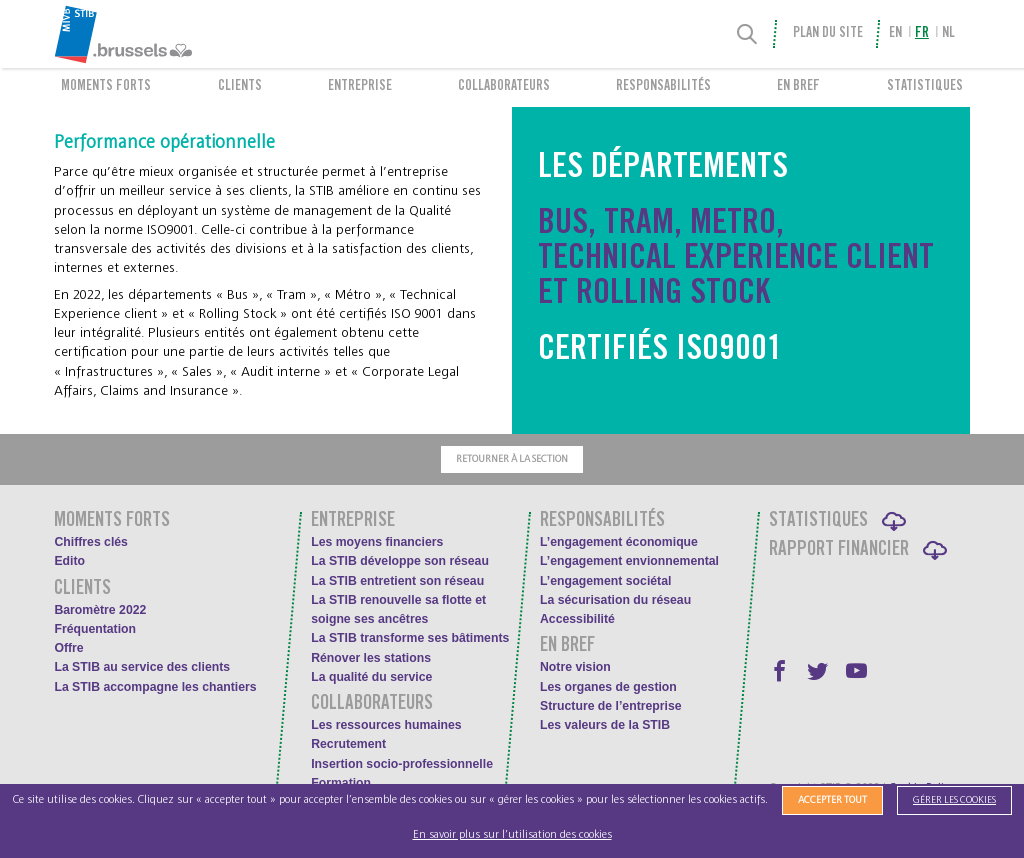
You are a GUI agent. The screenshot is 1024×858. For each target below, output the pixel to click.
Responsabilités (663, 87)
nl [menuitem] (948, 34)
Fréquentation (95, 629)
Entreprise (360, 87)
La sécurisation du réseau (615, 600)
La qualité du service (371, 677)
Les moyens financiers (377, 542)
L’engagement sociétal (605, 581)
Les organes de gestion (608, 687)
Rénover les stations (371, 658)
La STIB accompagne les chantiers (155, 687)
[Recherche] (747, 34)
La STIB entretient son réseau (397, 581)
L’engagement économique (619, 542)
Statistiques (925, 87)
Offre (68, 648)
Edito (69, 561)
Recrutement (348, 744)
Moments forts (106, 87)
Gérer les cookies (954, 800)
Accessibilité (577, 619)
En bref (798, 87)
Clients (240, 87)
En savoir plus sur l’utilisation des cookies (512, 834)
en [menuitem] (895, 34)
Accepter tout (832, 800)
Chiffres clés (91, 542)
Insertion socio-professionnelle (402, 764)
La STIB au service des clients (142, 667)
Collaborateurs (504, 87)
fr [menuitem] (922, 34)
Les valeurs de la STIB (605, 725)
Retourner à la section (512, 459)
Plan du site (828, 34)
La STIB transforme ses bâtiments (410, 638)
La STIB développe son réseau (400, 561)
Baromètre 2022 (100, 610)
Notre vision (575, 667)
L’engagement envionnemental (629, 561)
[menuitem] (166, 34)
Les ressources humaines (386, 725)
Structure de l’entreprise (611, 706)
